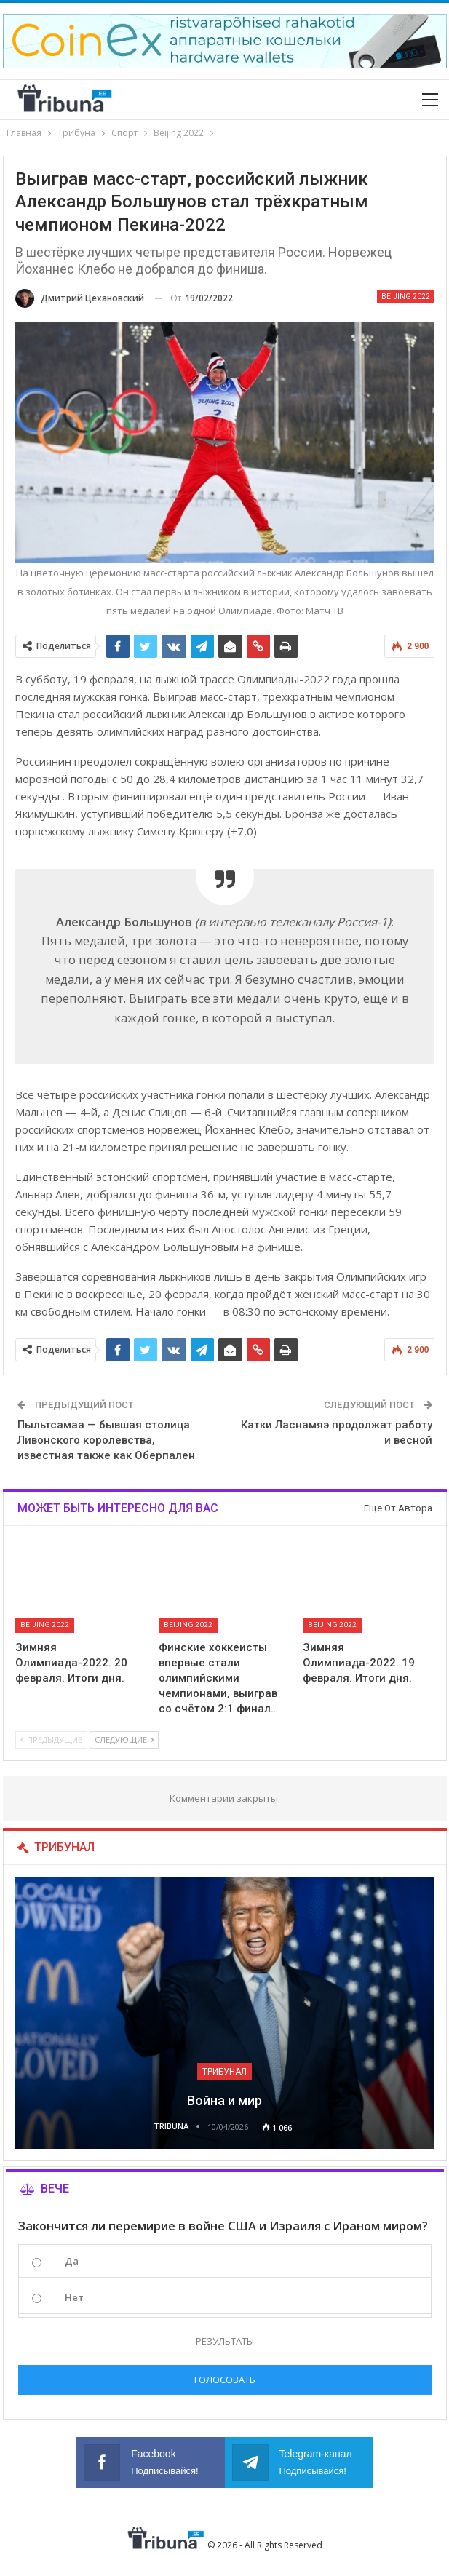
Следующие (124, 1739)
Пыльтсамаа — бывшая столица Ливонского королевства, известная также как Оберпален (106, 1440)
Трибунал (224, 2072)
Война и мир (224, 2100)
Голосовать (224, 2379)
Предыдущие (51, 1739)
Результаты (225, 2341)
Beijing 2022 (405, 297)
